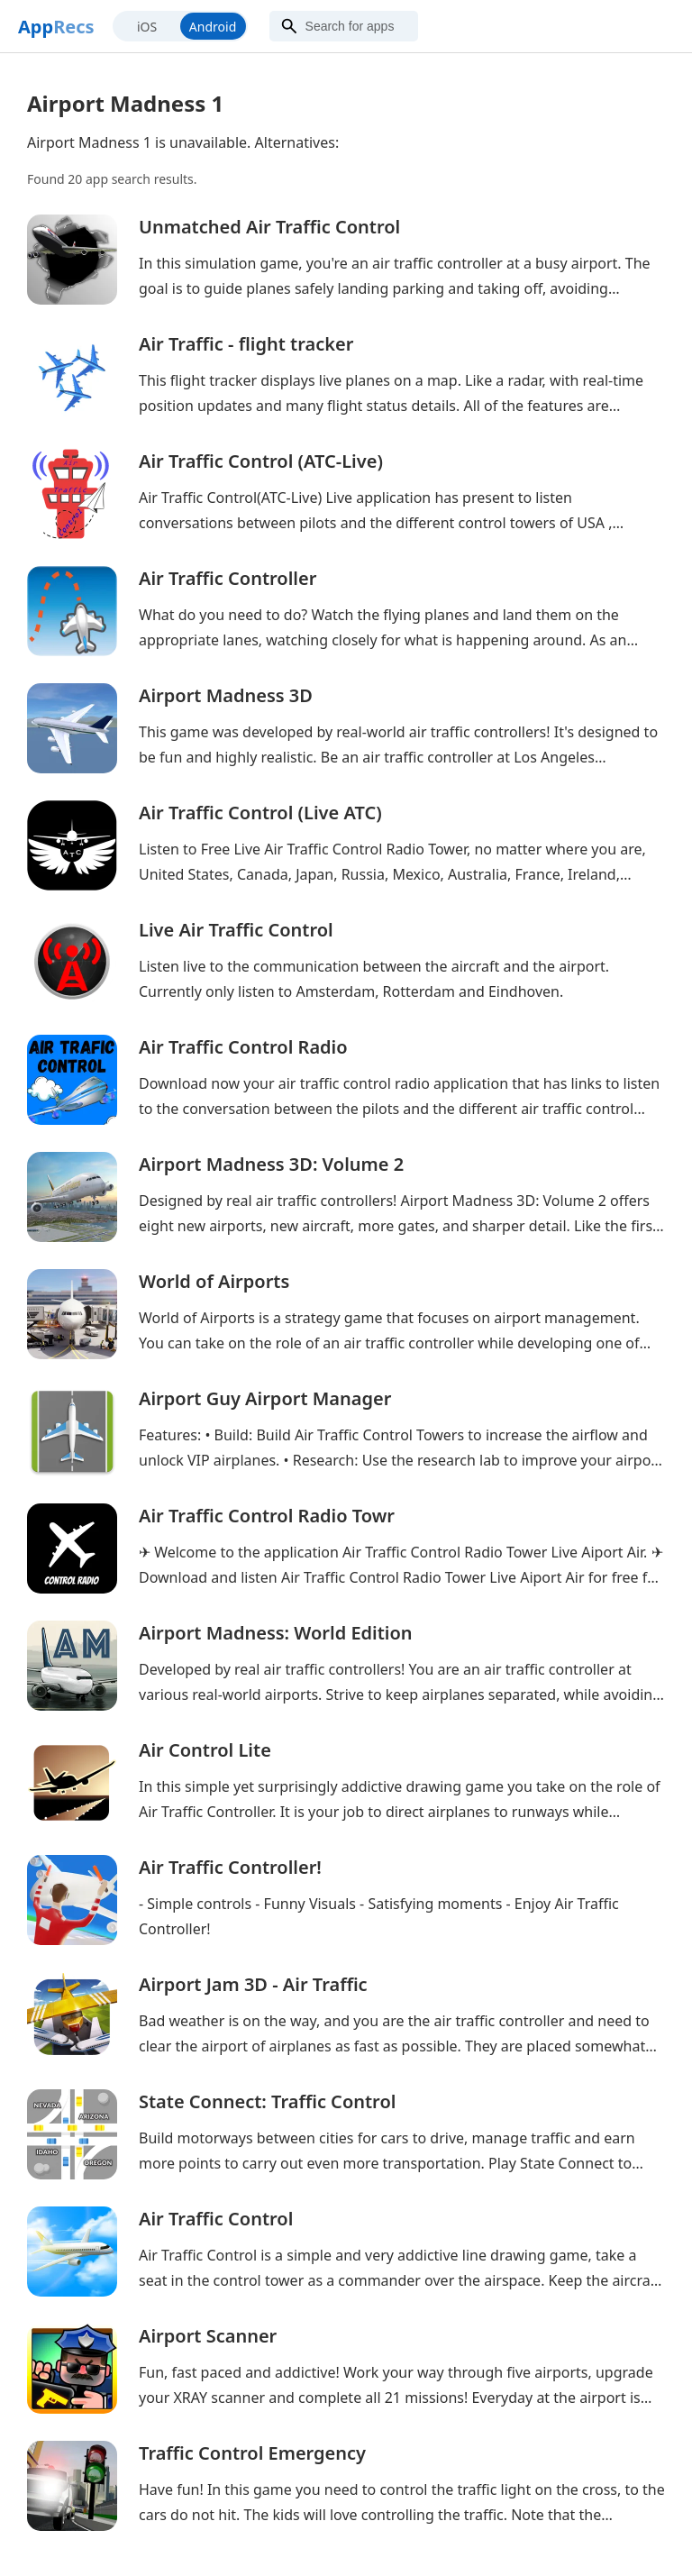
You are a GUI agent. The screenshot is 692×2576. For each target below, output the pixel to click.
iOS (147, 26)
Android (212, 26)
